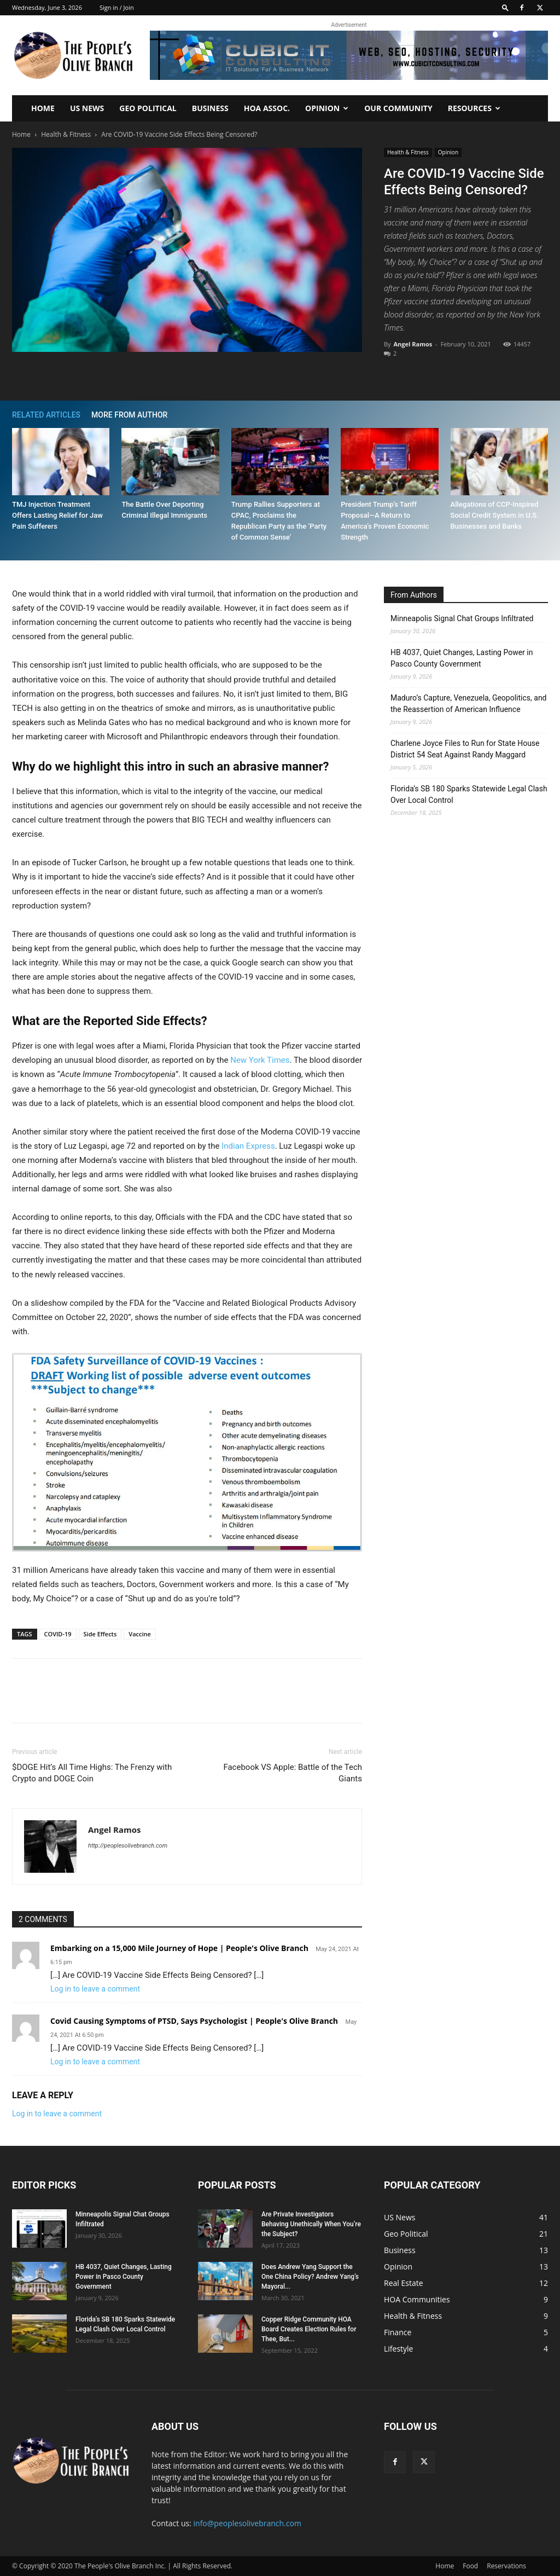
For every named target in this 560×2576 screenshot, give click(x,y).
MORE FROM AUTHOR (129, 414)
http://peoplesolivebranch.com (127, 1845)
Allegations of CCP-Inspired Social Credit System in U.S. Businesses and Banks (495, 515)
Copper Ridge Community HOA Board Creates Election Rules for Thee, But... (308, 2329)
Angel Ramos (412, 344)
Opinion (326, 108)
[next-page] (542, 414)
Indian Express (248, 1146)
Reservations (506, 2566)
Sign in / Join (117, 7)
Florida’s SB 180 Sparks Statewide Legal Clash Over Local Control (468, 794)
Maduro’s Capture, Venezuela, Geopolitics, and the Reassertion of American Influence (468, 703)
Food (470, 2566)
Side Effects (100, 1634)
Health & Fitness (66, 134)
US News (87, 108)
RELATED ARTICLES (46, 414)
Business (210, 108)
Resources (474, 108)
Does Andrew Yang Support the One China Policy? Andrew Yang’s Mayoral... (310, 2276)
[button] (505, 7)
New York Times (259, 1060)
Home (43, 108)
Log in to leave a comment (95, 1988)
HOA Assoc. (267, 108)
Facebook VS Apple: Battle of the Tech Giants (292, 1773)
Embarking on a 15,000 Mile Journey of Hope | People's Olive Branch (179, 1948)
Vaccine (140, 1634)
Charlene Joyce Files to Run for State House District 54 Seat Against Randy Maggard (465, 749)
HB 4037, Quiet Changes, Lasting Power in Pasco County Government (461, 658)
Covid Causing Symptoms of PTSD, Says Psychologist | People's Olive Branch (194, 2021)
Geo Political (147, 108)
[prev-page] (526, 414)
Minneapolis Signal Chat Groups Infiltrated (461, 618)
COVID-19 (58, 1634)
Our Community (398, 108)
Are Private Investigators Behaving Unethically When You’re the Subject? (311, 2224)
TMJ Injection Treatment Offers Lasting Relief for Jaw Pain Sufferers (57, 515)
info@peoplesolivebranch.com (247, 2523)
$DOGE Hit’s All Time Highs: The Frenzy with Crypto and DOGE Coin (92, 1773)
